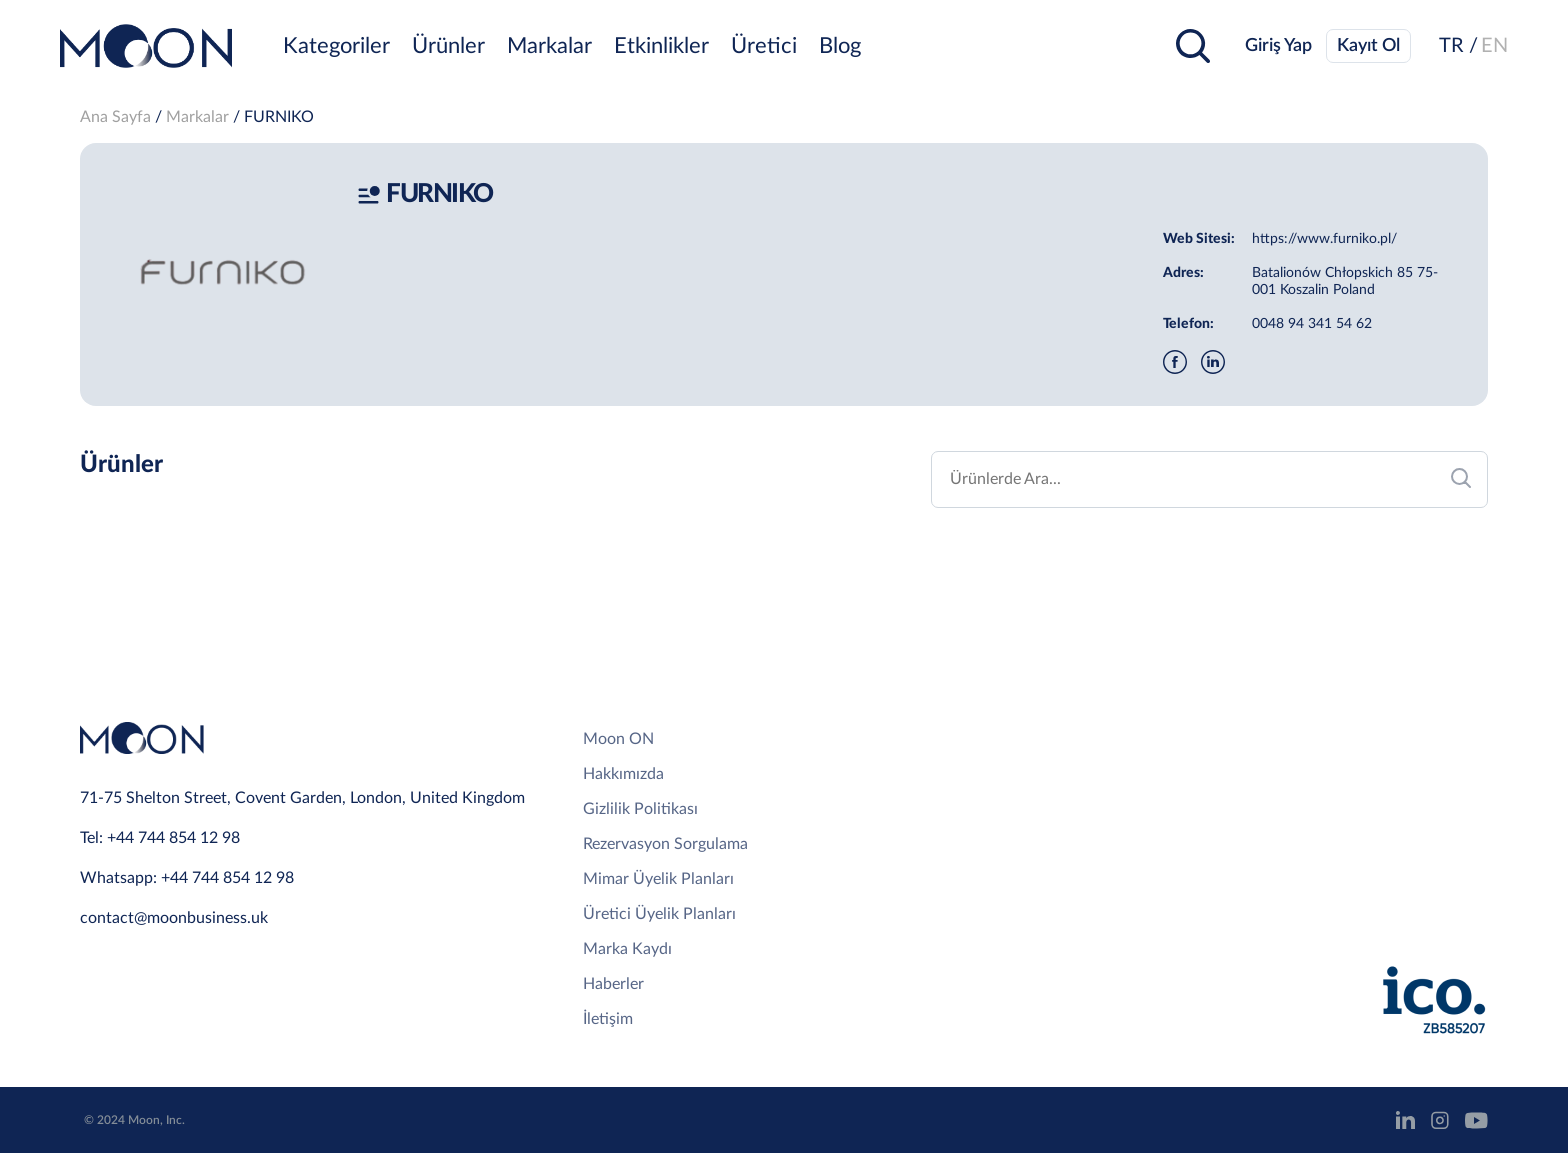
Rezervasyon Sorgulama (665, 844)
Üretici (764, 46)
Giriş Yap (1278, 46)
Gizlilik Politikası (640, 809)
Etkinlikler (661, 46)
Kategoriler (336, 46)
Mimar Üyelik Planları (658, 879)
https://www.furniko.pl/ (1324, 239)
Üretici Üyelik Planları (659, 914)
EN (1494, 46)
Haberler (613, 984)
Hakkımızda (623, 774)
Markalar (549, 46)
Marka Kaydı (627, 949)
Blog (840, 46)
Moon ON (618, 739)
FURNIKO (279, 117)
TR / (1458, 46)
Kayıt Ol (1368, 46)
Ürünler (448, 46)
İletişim (608, 1019)
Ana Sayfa (115, 117)
